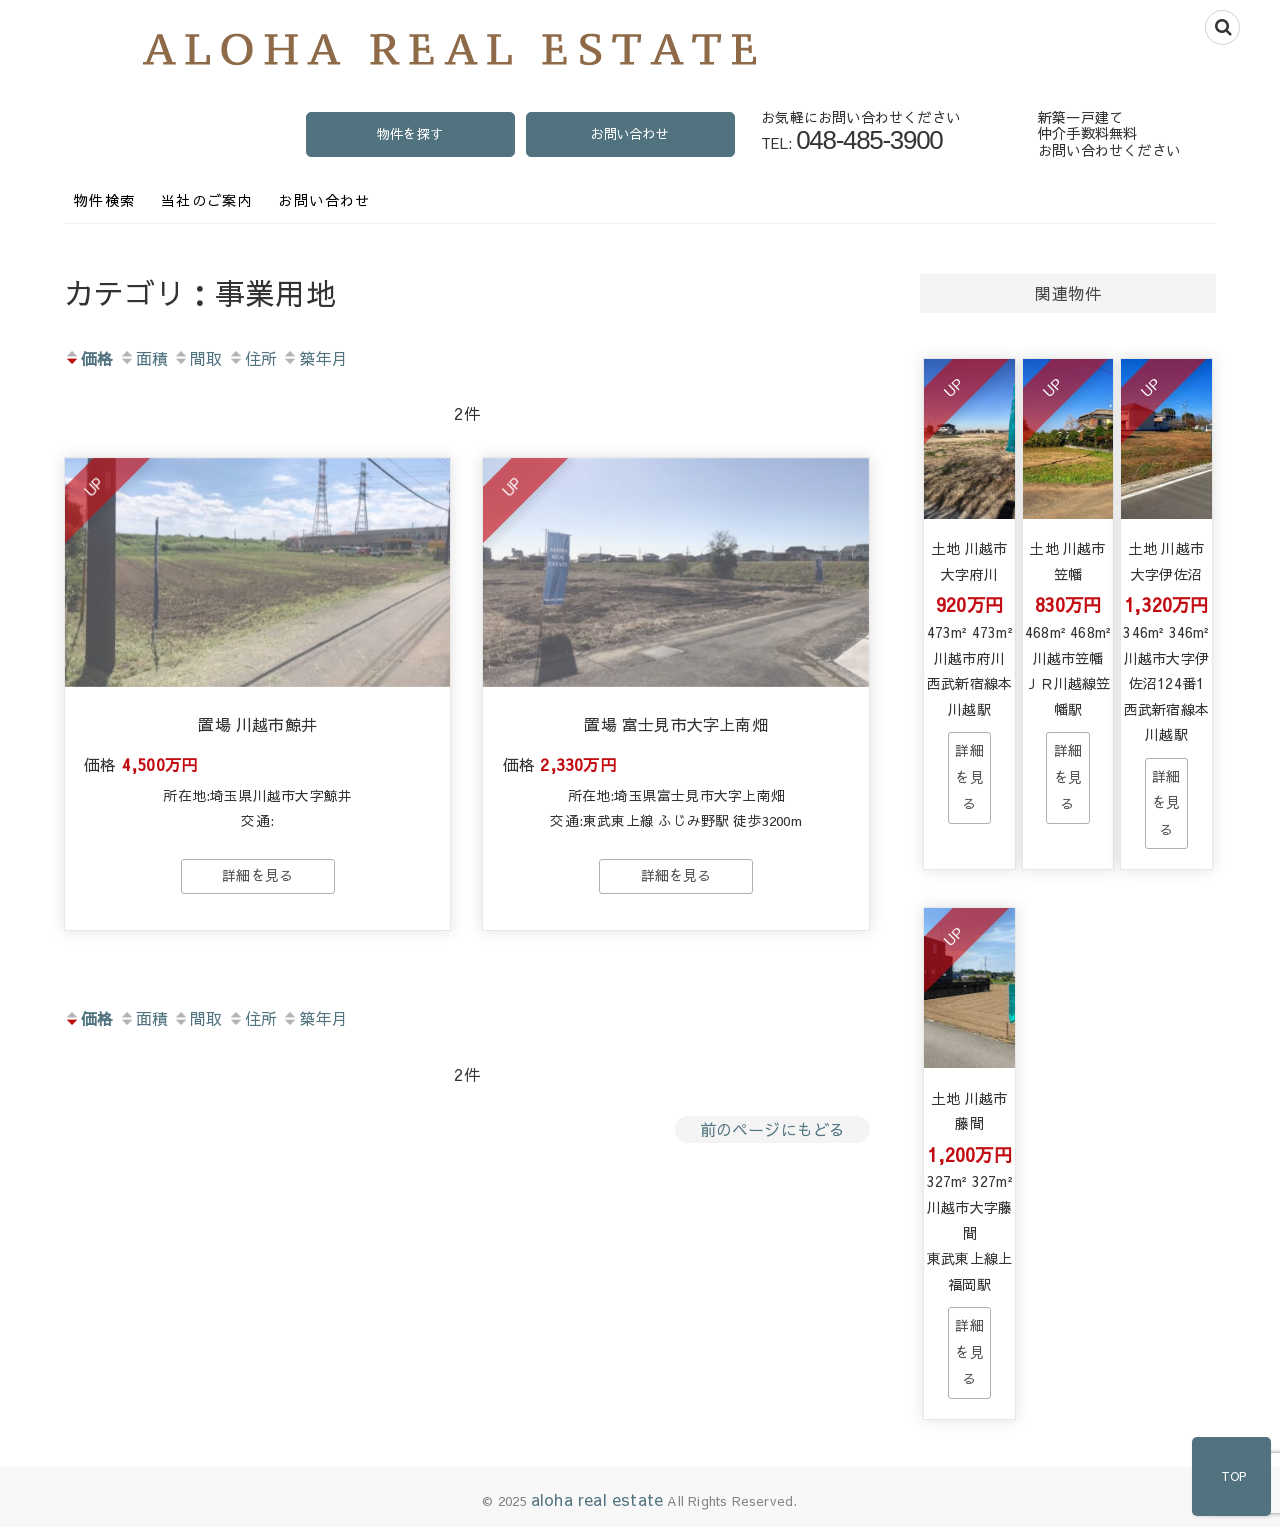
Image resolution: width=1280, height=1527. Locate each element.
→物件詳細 (969, 777)
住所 (252, 358)
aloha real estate (597, 1499)
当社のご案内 (207, 200)
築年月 (315, 358)
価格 (88, 358)
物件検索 (105, 200)
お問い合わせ (629, 134)
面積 (143, 358)
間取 (197, 358)
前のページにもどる (773, 1131)
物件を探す (410, 134)
